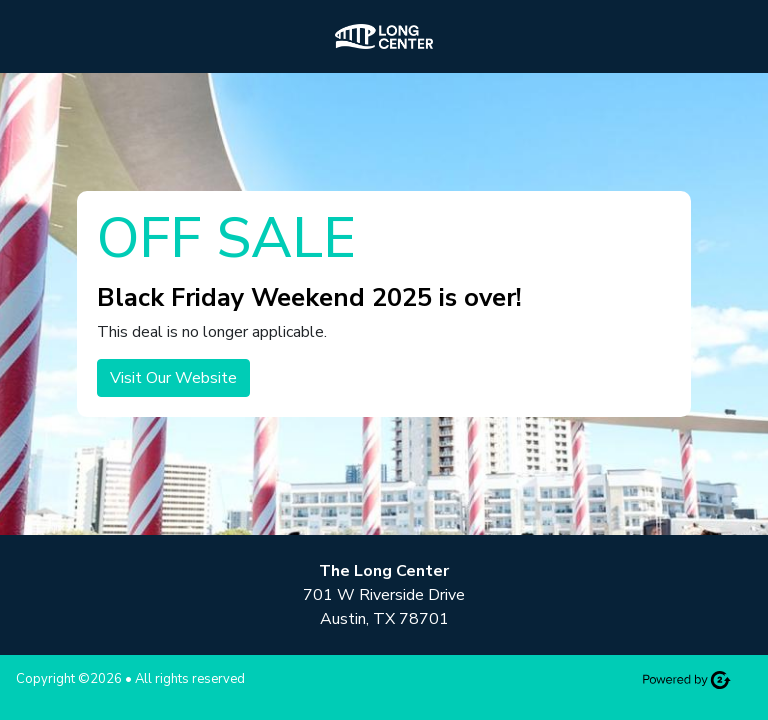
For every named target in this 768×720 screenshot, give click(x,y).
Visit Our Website (173, 378)
